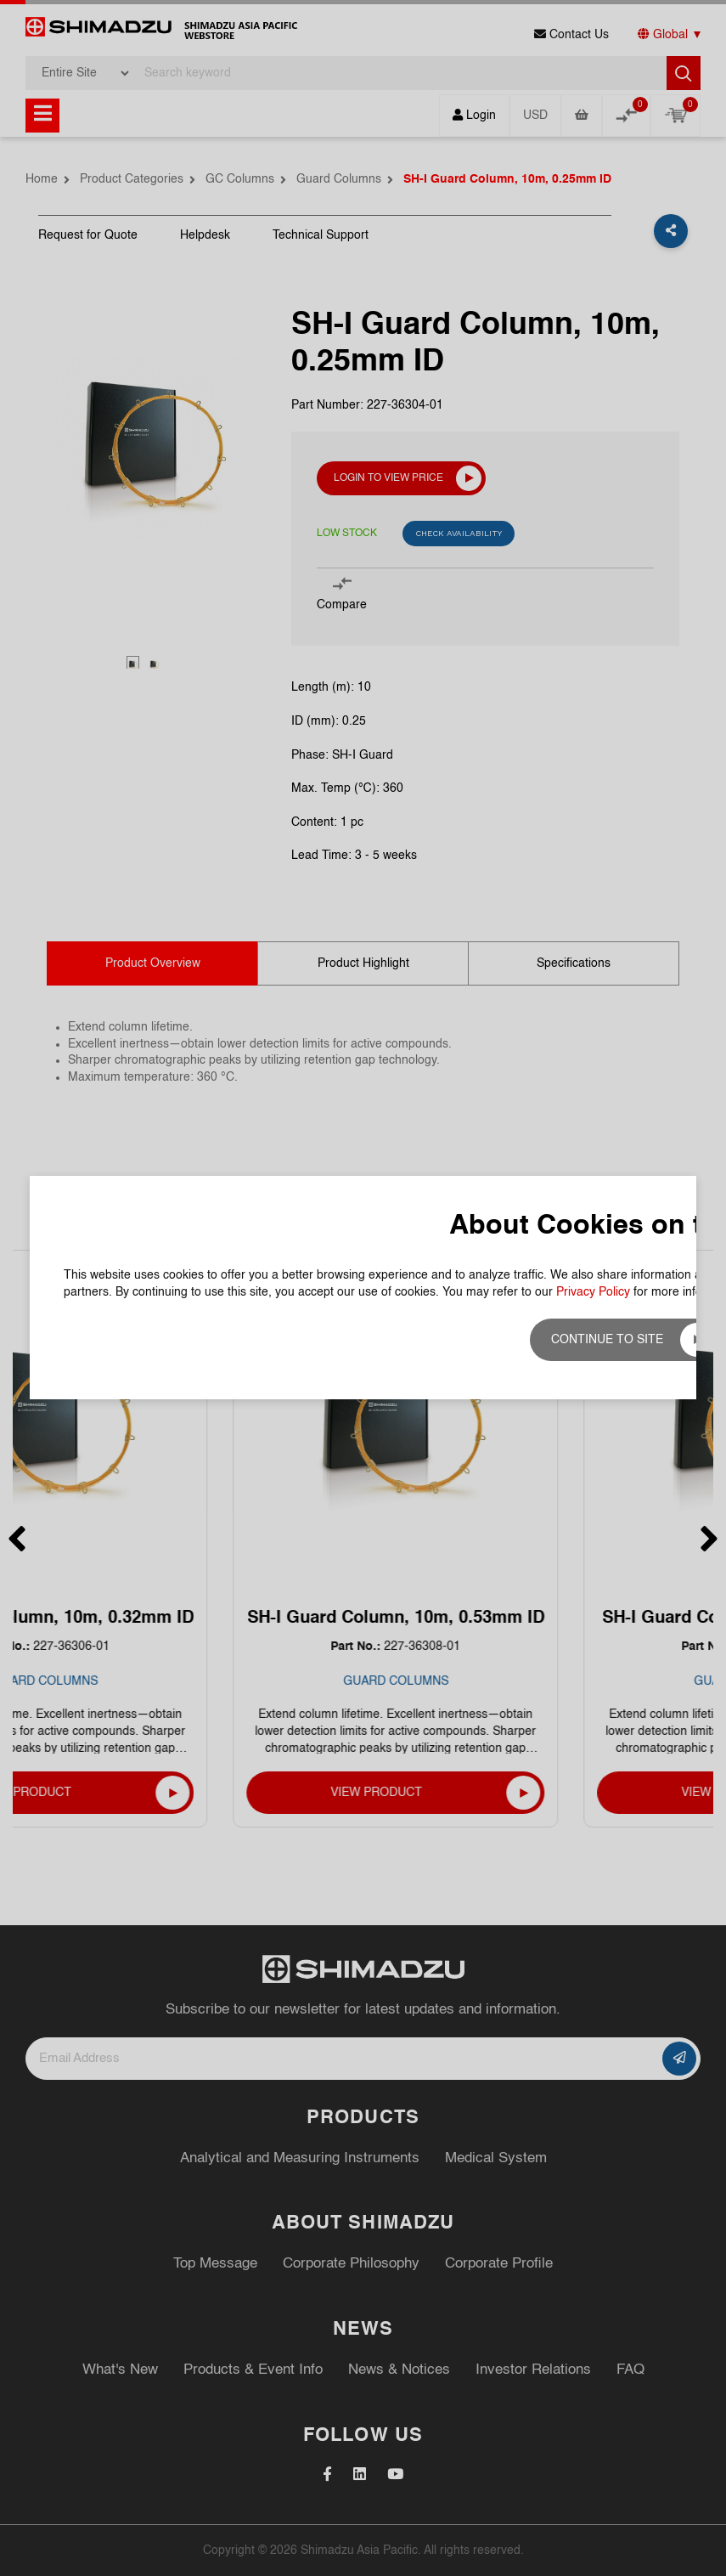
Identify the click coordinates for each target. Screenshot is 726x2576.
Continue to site (607, 1340)
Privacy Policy (593, 1292)
